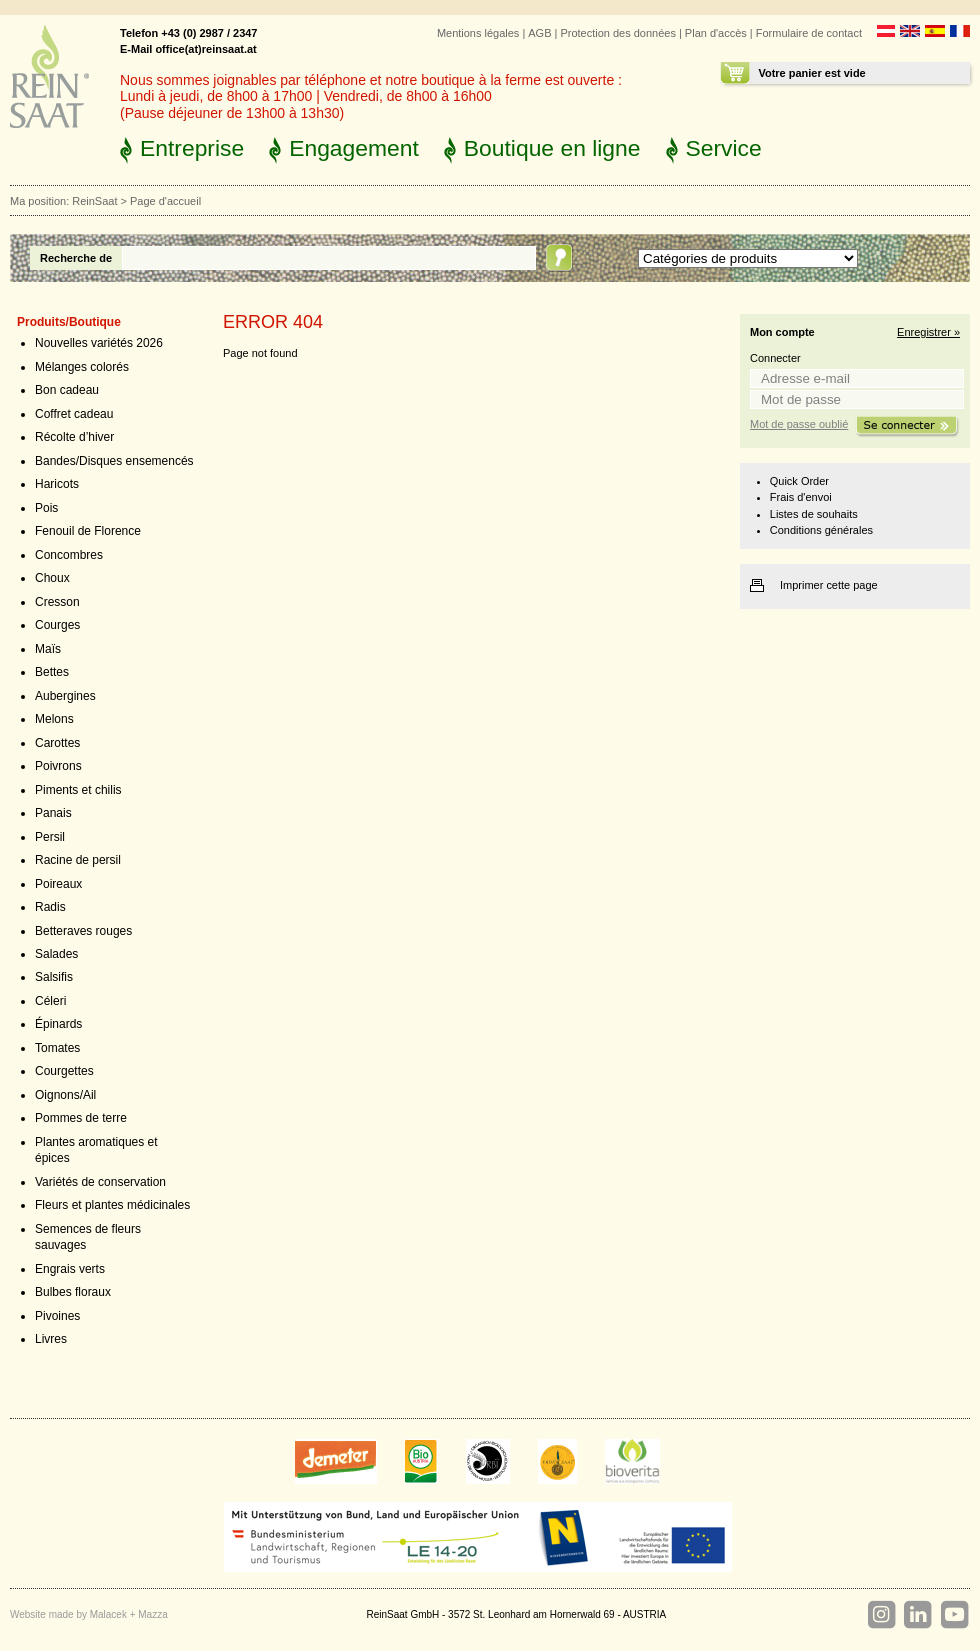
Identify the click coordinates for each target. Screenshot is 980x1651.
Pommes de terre (81, 1118)
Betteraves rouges (83, 931)
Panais (53, 813)
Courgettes (64, 1071)
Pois (46, 508)
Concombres (69, 555)
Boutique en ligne (552, 148)
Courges (57, 625)
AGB (539, 33)
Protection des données (617, 33)
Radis (50, 907)
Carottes (57, 743)
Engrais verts (70, 1269)
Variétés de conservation (100, 1182)
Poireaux (58, 884)
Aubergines (65, 696)
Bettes (52, 672)
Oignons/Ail (65, 1095)
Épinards (58, 1024)
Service (724, 148)
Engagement (354, 148)
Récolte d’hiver (74, 437)
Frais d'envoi (801, 497)
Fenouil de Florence (88, 531)
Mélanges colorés (82, 367)
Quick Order (799, 481)
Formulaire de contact (809, 33)
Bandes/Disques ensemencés (114, 461)
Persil (50, 837)
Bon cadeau (67, 390)
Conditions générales (821, 530)
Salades (56, 954)
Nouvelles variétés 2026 (99, 343)
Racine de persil (78, 860)
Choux (52, 578)
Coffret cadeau (74, 414)
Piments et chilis (78, 790)
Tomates (57, 1048)
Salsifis (54, 977)
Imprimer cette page (829, 585)
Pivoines (57, 1316)
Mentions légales (478, 33)
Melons (54, 719)
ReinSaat (94, 201)
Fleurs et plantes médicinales (112, 1205)
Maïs (48, 649)
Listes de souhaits (814, 514)
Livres (51, 1339)
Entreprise (192, 148)
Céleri (50, 1001)
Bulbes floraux (73, 1292)
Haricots (57, 484)
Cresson (57, 602)
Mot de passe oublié (799, 424)
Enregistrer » (928, 332)
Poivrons (58, 766)
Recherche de (76, 258)
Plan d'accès (716, 33)
